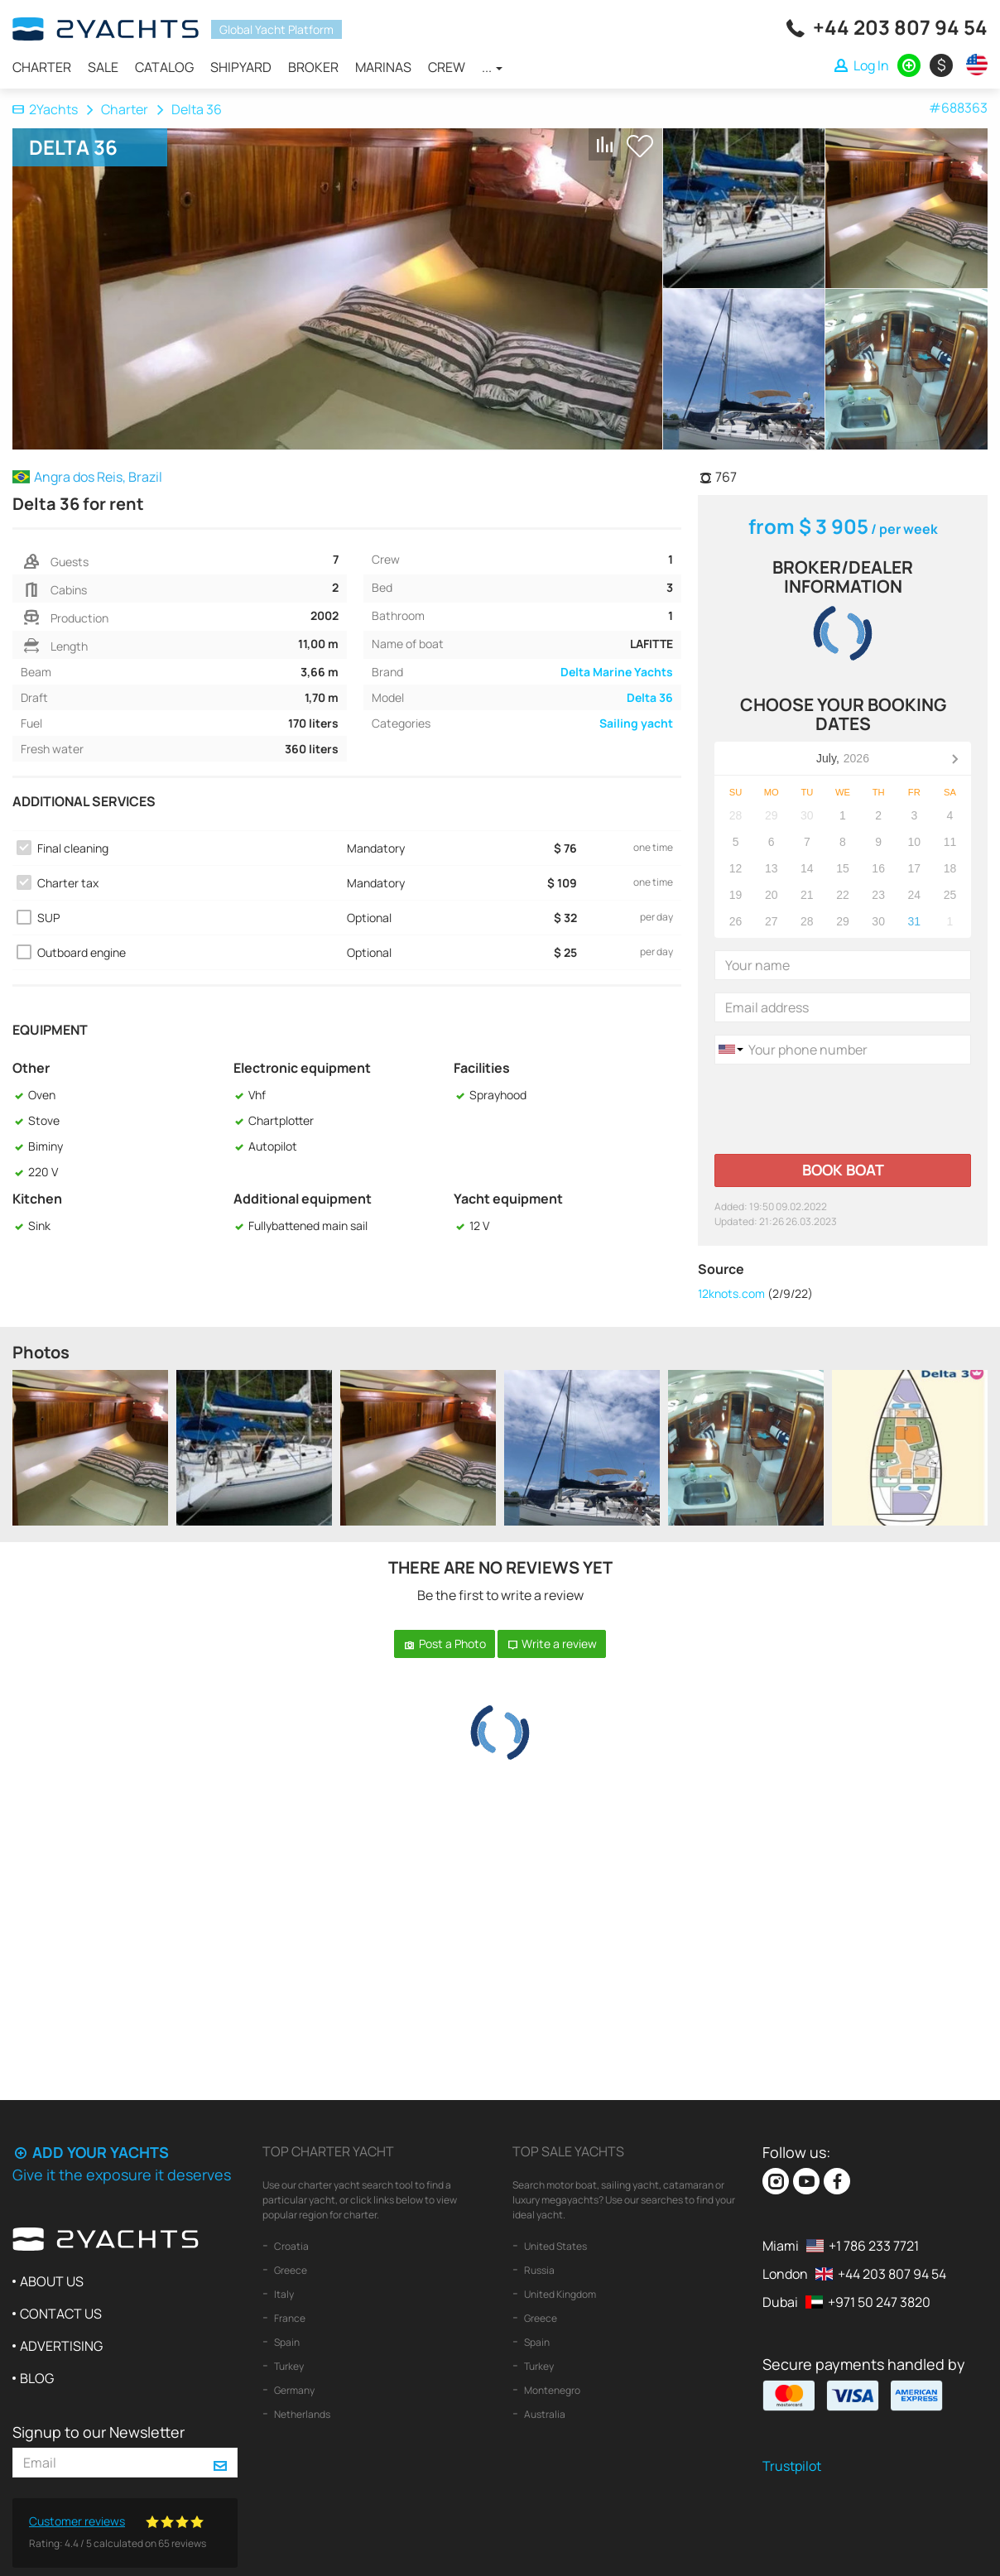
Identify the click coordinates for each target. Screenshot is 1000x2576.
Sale (103, 67)
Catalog (164, 67)
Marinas (383, 67)
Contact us (61, 2313)
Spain (286, 2342)
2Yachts (45, 109)
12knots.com (731, 1293)
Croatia (290, 2246)
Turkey (288, 2366)
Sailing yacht (636, 723)
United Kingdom (559, 2294)
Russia (538, 2270)
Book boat (843, 1170)
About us (52, 2281)
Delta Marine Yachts (616, 672)
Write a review (552, 1643)
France (288, 2318)
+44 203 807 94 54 (900, 27)
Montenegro (551, 2390)
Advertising (61, 2346)
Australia (543, 2414)
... (492, 67)
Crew (446, 67)
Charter (41, 67)
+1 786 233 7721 (874, 2246)
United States (554, 2246)
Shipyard (241, 67)
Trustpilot (791, 2466)
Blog (37, 2378)
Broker (313, 67)
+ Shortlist (640, 146)
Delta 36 (650, 697)
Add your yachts (90, 2152)
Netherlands (301, 2414)
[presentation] (840, 1109)
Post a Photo (444, 1643)
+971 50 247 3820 (879, 2302)
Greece (289, 2270)
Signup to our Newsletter (98, 2432)
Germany (293, 2390)
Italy (283, 2294)
